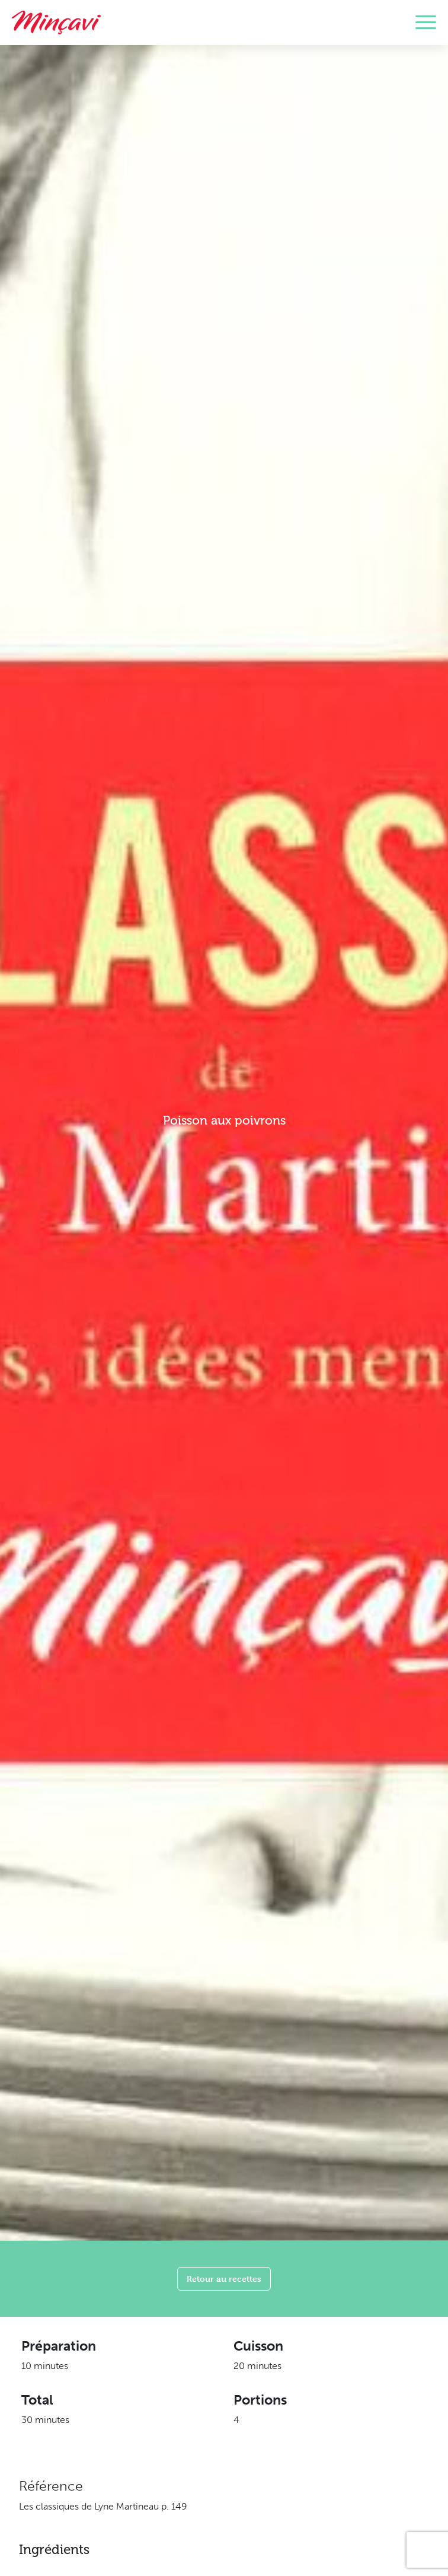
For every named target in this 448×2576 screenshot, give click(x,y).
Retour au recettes (224, 2278)
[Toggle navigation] (425, 22)
